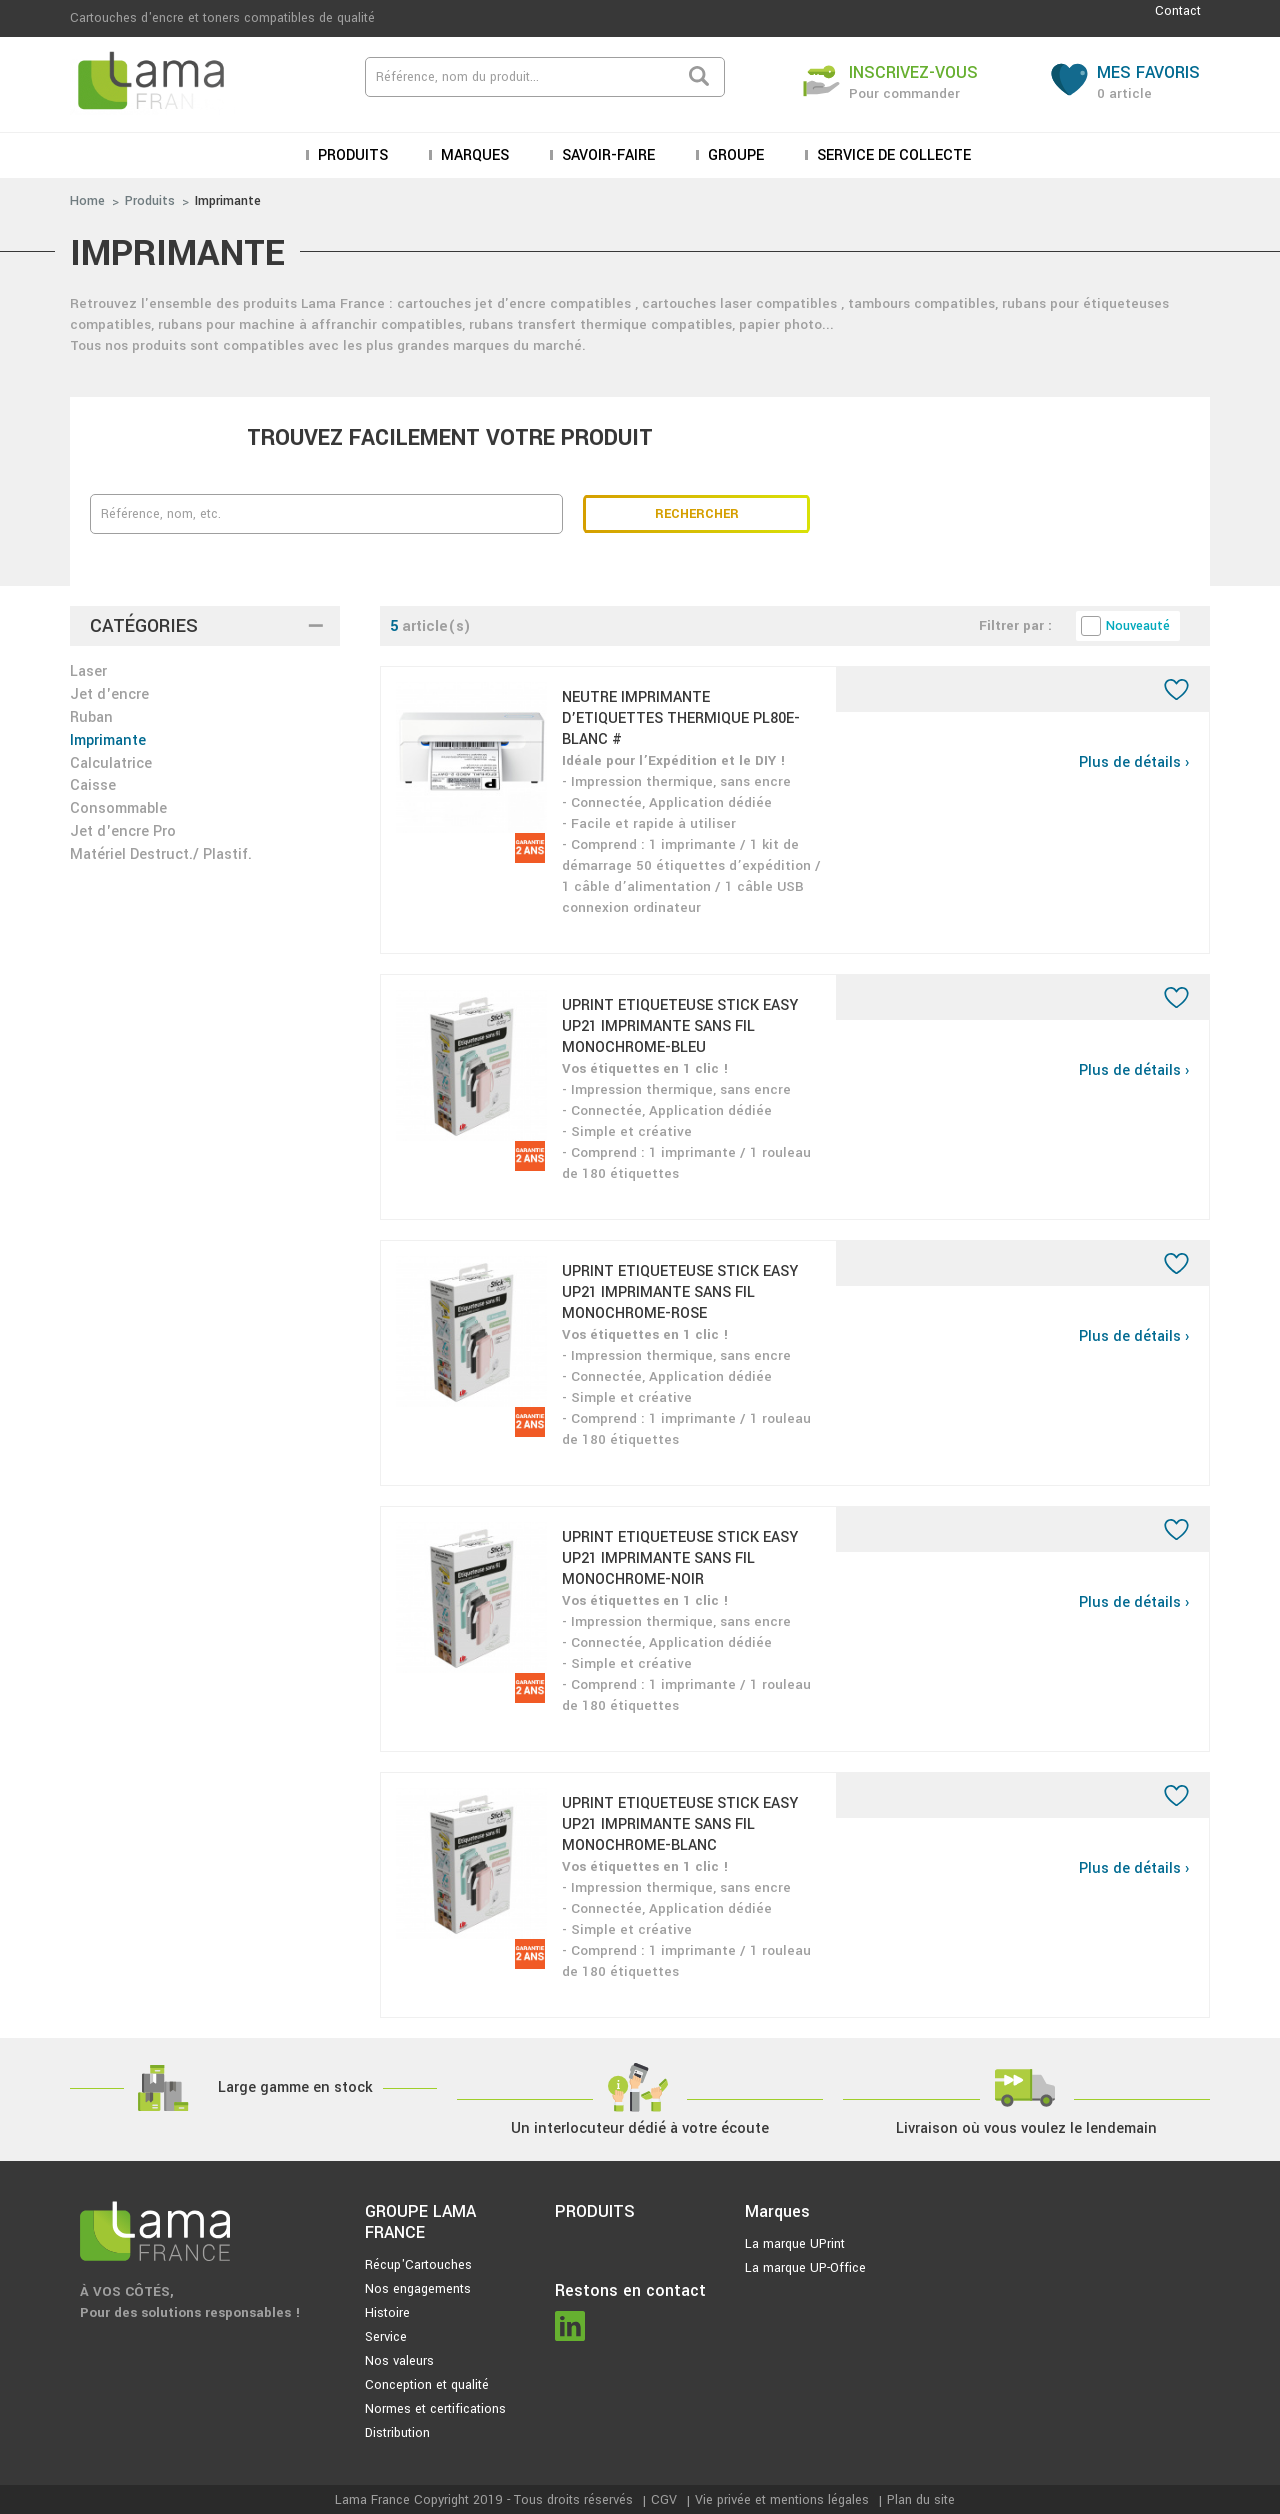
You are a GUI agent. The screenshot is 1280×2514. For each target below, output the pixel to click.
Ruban (91, 717)
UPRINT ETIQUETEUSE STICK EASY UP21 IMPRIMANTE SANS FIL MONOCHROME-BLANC (680, 1824)
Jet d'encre (109, 694)
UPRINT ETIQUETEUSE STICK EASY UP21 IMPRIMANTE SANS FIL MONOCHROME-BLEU (680, 1026)
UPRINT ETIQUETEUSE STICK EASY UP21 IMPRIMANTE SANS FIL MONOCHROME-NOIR (680, 1558)
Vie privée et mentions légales (782, 2500)
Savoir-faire (606, 155)
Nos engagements (418, 2289)
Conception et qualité (427, 2385)
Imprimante (228, 201)
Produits (351, 155)
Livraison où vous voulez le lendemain (1026, 2128)
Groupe (734, 155)
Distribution (397, 2433)
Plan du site (921, 2500)
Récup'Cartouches (418, 2265)
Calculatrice (111, 763)
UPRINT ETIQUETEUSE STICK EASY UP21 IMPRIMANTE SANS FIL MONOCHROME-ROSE (680, 1292)
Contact (1178, 11)
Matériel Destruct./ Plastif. (161, 854)
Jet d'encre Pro (123, 831)
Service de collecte (892, 155)
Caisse (93, 785)
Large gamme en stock (295, 2087)
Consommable (118, 808)
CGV (664, 2500)
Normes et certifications (435, 2409)
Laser (88, 671)
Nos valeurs (399, 2361)
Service (386, 2337)
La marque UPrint (795, 2244)
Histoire (387, 2313)
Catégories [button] (144, 626)
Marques (473, 155)
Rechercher (697, 514)
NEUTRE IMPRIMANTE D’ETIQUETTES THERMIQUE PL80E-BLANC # (681, 718)
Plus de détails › (1134, 762)
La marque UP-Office (805, 2268)
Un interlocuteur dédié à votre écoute (640, 2128)
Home (87, 201)
